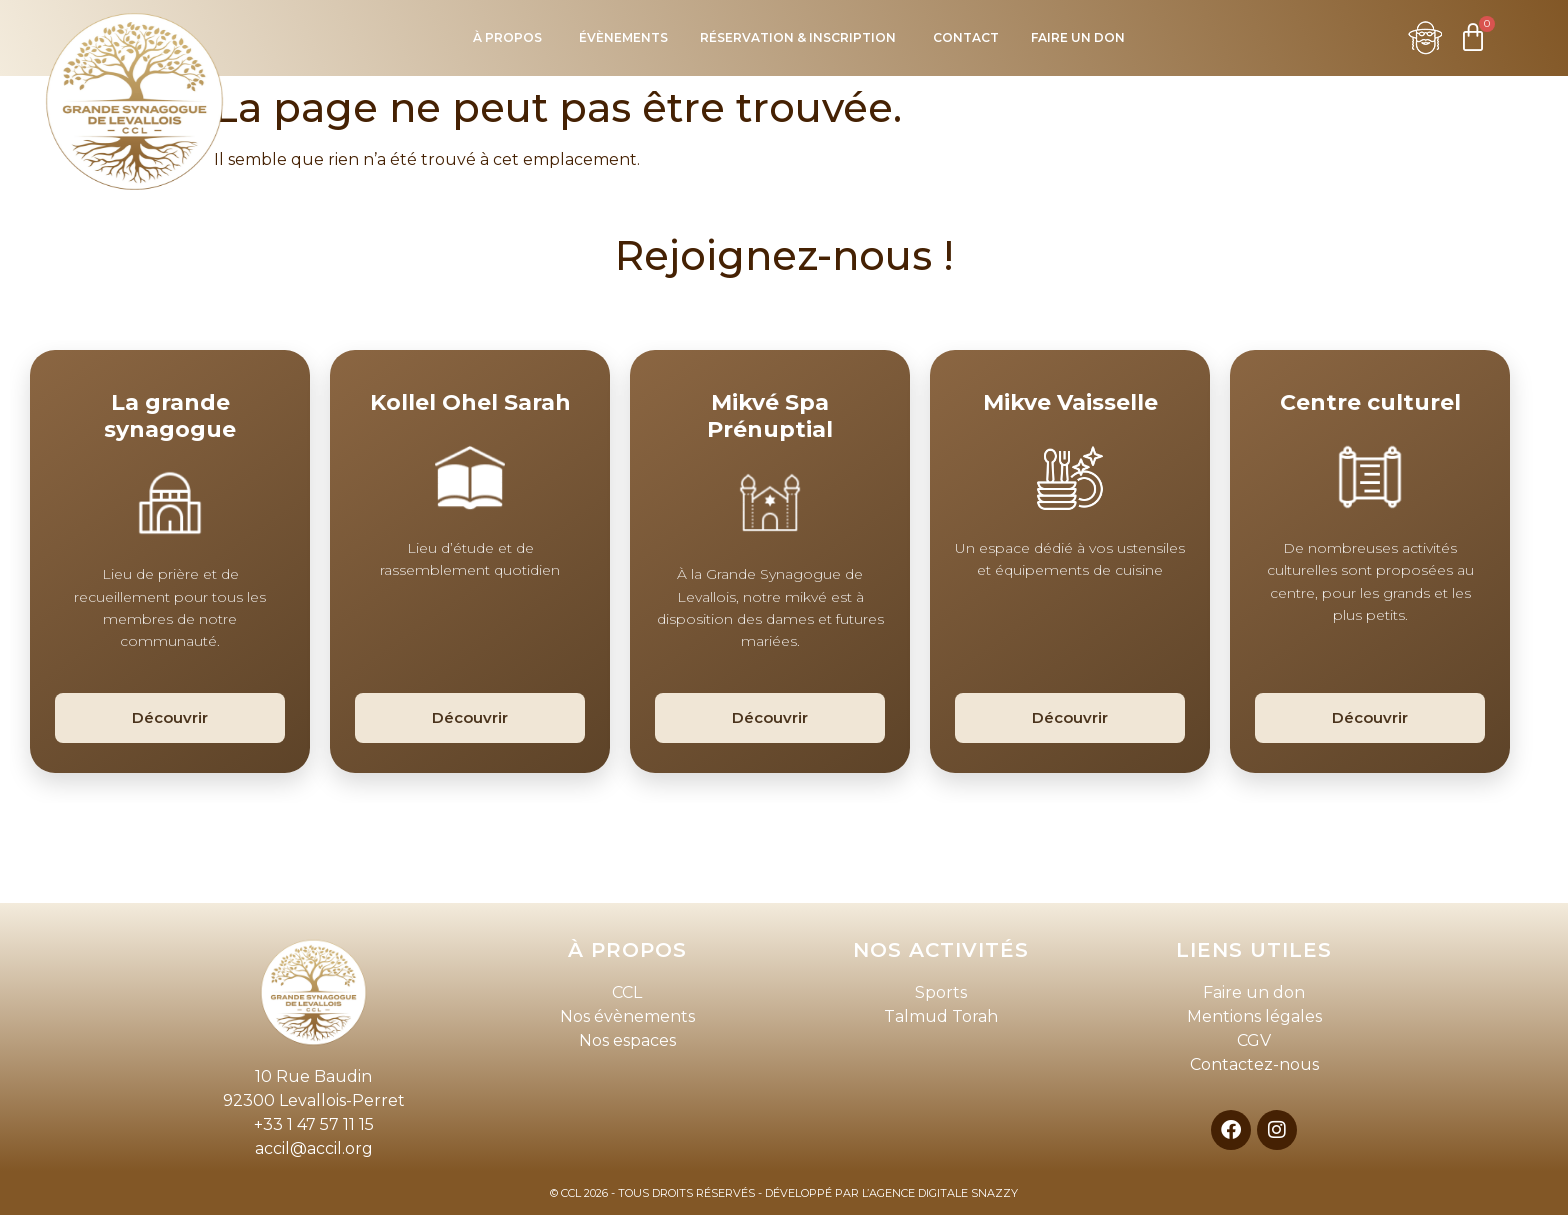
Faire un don (1254, 992)
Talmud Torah (941, 1016)
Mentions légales (1254, 1016)
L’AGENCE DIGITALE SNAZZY (940, 1193)
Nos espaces (627, 1040)
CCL (627, 992)
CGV (1254, 1040)
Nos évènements (627, 1016)
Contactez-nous (1254, 1064)
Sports (941, 992)
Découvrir (170, 717)
